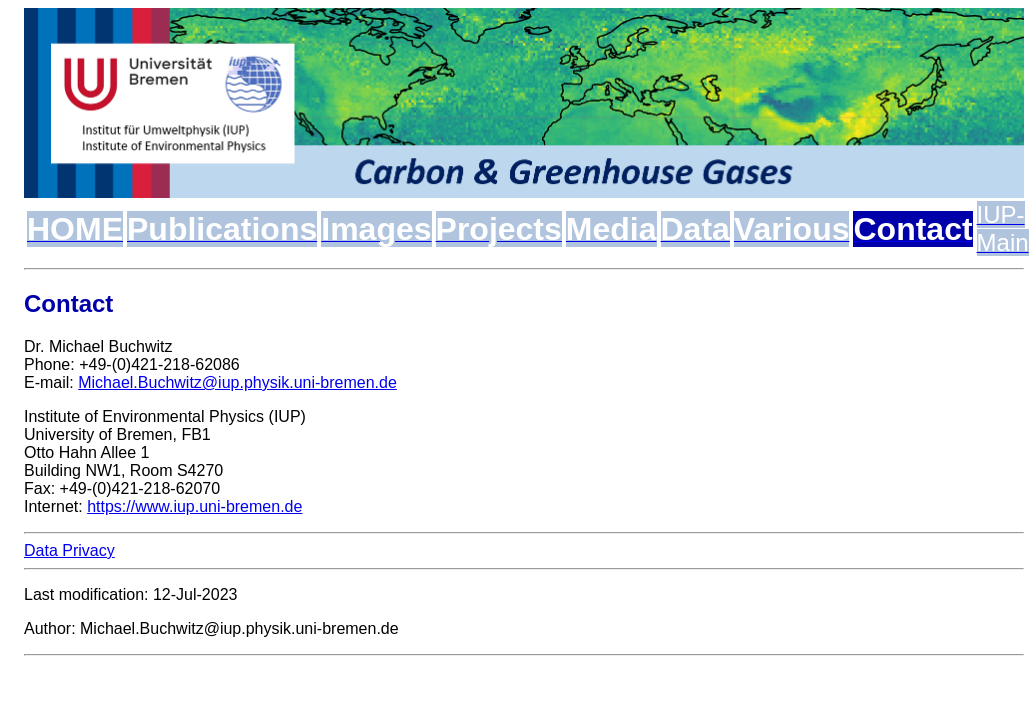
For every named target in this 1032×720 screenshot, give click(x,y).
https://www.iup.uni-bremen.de (194, 506)
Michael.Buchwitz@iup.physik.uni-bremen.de (237, 382)
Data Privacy (69, 550)
